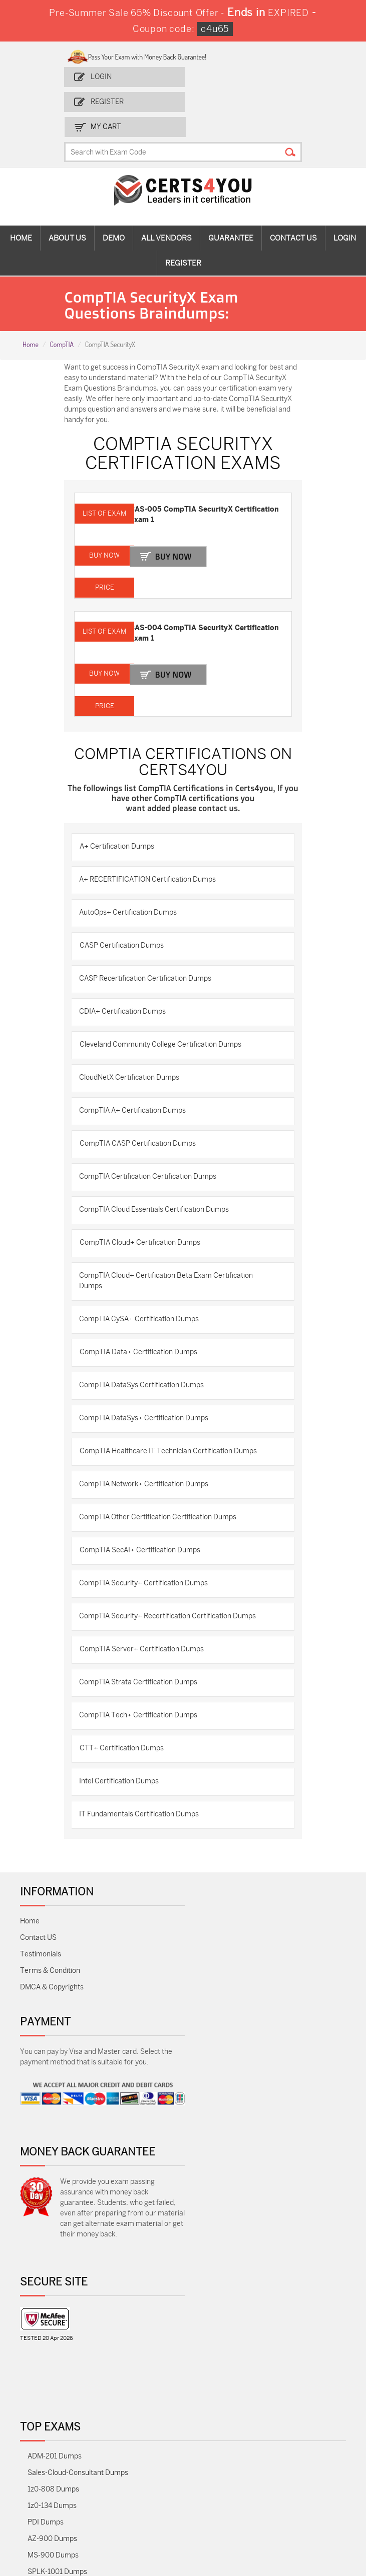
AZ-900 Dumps (52, 2249)
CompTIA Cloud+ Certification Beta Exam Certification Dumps (170, 1251)
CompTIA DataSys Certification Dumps (145, 1355)
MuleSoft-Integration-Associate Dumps (90, 2447)
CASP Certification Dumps (126, 916)
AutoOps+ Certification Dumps (132, 883)
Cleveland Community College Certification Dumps (164, 1015)
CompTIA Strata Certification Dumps (142, 1652)
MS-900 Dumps (53, 2265)
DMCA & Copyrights (52, 1957)
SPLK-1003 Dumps (58, 2298)
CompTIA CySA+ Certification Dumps (143, 1289)
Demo (114, 213)
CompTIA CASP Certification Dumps (142, 1114)
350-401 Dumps (53, 2315)
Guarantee (230, 213)
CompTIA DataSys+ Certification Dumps (147, 1388)
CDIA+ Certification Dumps (126, 982)
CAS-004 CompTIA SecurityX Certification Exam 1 (187, 604)
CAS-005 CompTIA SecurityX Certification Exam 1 (187, 489)
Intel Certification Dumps (123, 1751)
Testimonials (40, 1924)
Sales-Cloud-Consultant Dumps (78, 2183)
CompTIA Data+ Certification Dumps (142, 1322)
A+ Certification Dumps (121, 817)
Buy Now (180, 530)
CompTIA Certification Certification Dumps (151, 1147)
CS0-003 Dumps (55, 2348)
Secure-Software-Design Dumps (80, 2513)
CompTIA (62, 319)
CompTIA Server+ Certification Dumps (146, 1619)
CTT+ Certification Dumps (126, 1718)
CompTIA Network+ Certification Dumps (147, 1454)
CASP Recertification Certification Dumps (149, 949)
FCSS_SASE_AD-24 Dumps (71, 2463)
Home (21, 213)
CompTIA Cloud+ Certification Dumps (144, 1213)
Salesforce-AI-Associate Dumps (78, 2397)
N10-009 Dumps (54, 2364)
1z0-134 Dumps (52, 2216)
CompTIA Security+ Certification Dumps (147, 1553)
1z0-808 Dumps (53, 2199)
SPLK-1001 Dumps (57, 2282)
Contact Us (293, 213)
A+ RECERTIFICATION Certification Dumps (151, 850)
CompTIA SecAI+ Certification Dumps (144, 1520)
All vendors (166, 213)
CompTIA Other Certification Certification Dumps (161, 1487)
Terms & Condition (50, 1941)
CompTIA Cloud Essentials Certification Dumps (158, 1180)
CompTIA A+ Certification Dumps (136, 1081)
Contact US (38, 1908)
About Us (67, 213)
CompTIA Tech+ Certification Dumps (142, 1685)
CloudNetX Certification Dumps (133, 1048)
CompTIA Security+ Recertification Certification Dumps (171, 1586)
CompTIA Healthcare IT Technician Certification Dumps (172, 1421)
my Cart (225, 101)
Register (111, 101)
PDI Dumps (46, 2232)
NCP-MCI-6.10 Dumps (63, 2480)
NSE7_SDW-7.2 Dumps (65, 2414)
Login (105, 76)
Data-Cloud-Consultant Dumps (77, 2430)
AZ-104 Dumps (51, 2331)
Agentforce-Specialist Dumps (74, 2496)
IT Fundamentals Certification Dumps (143, 1784)
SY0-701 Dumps (54, 2381)
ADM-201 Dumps (55, 2166)
